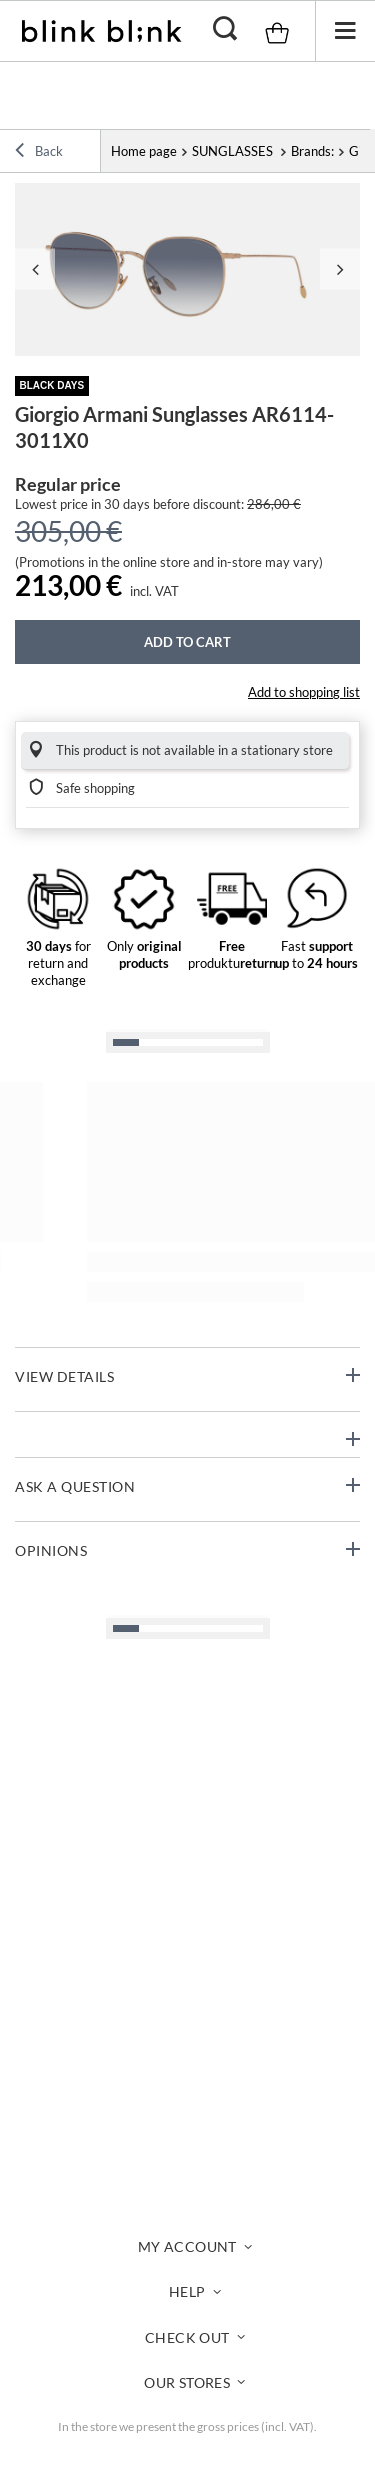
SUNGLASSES (234, 151)
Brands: (312, 151)
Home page (144, 151)
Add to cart (187, 642)
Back (39, 153)
